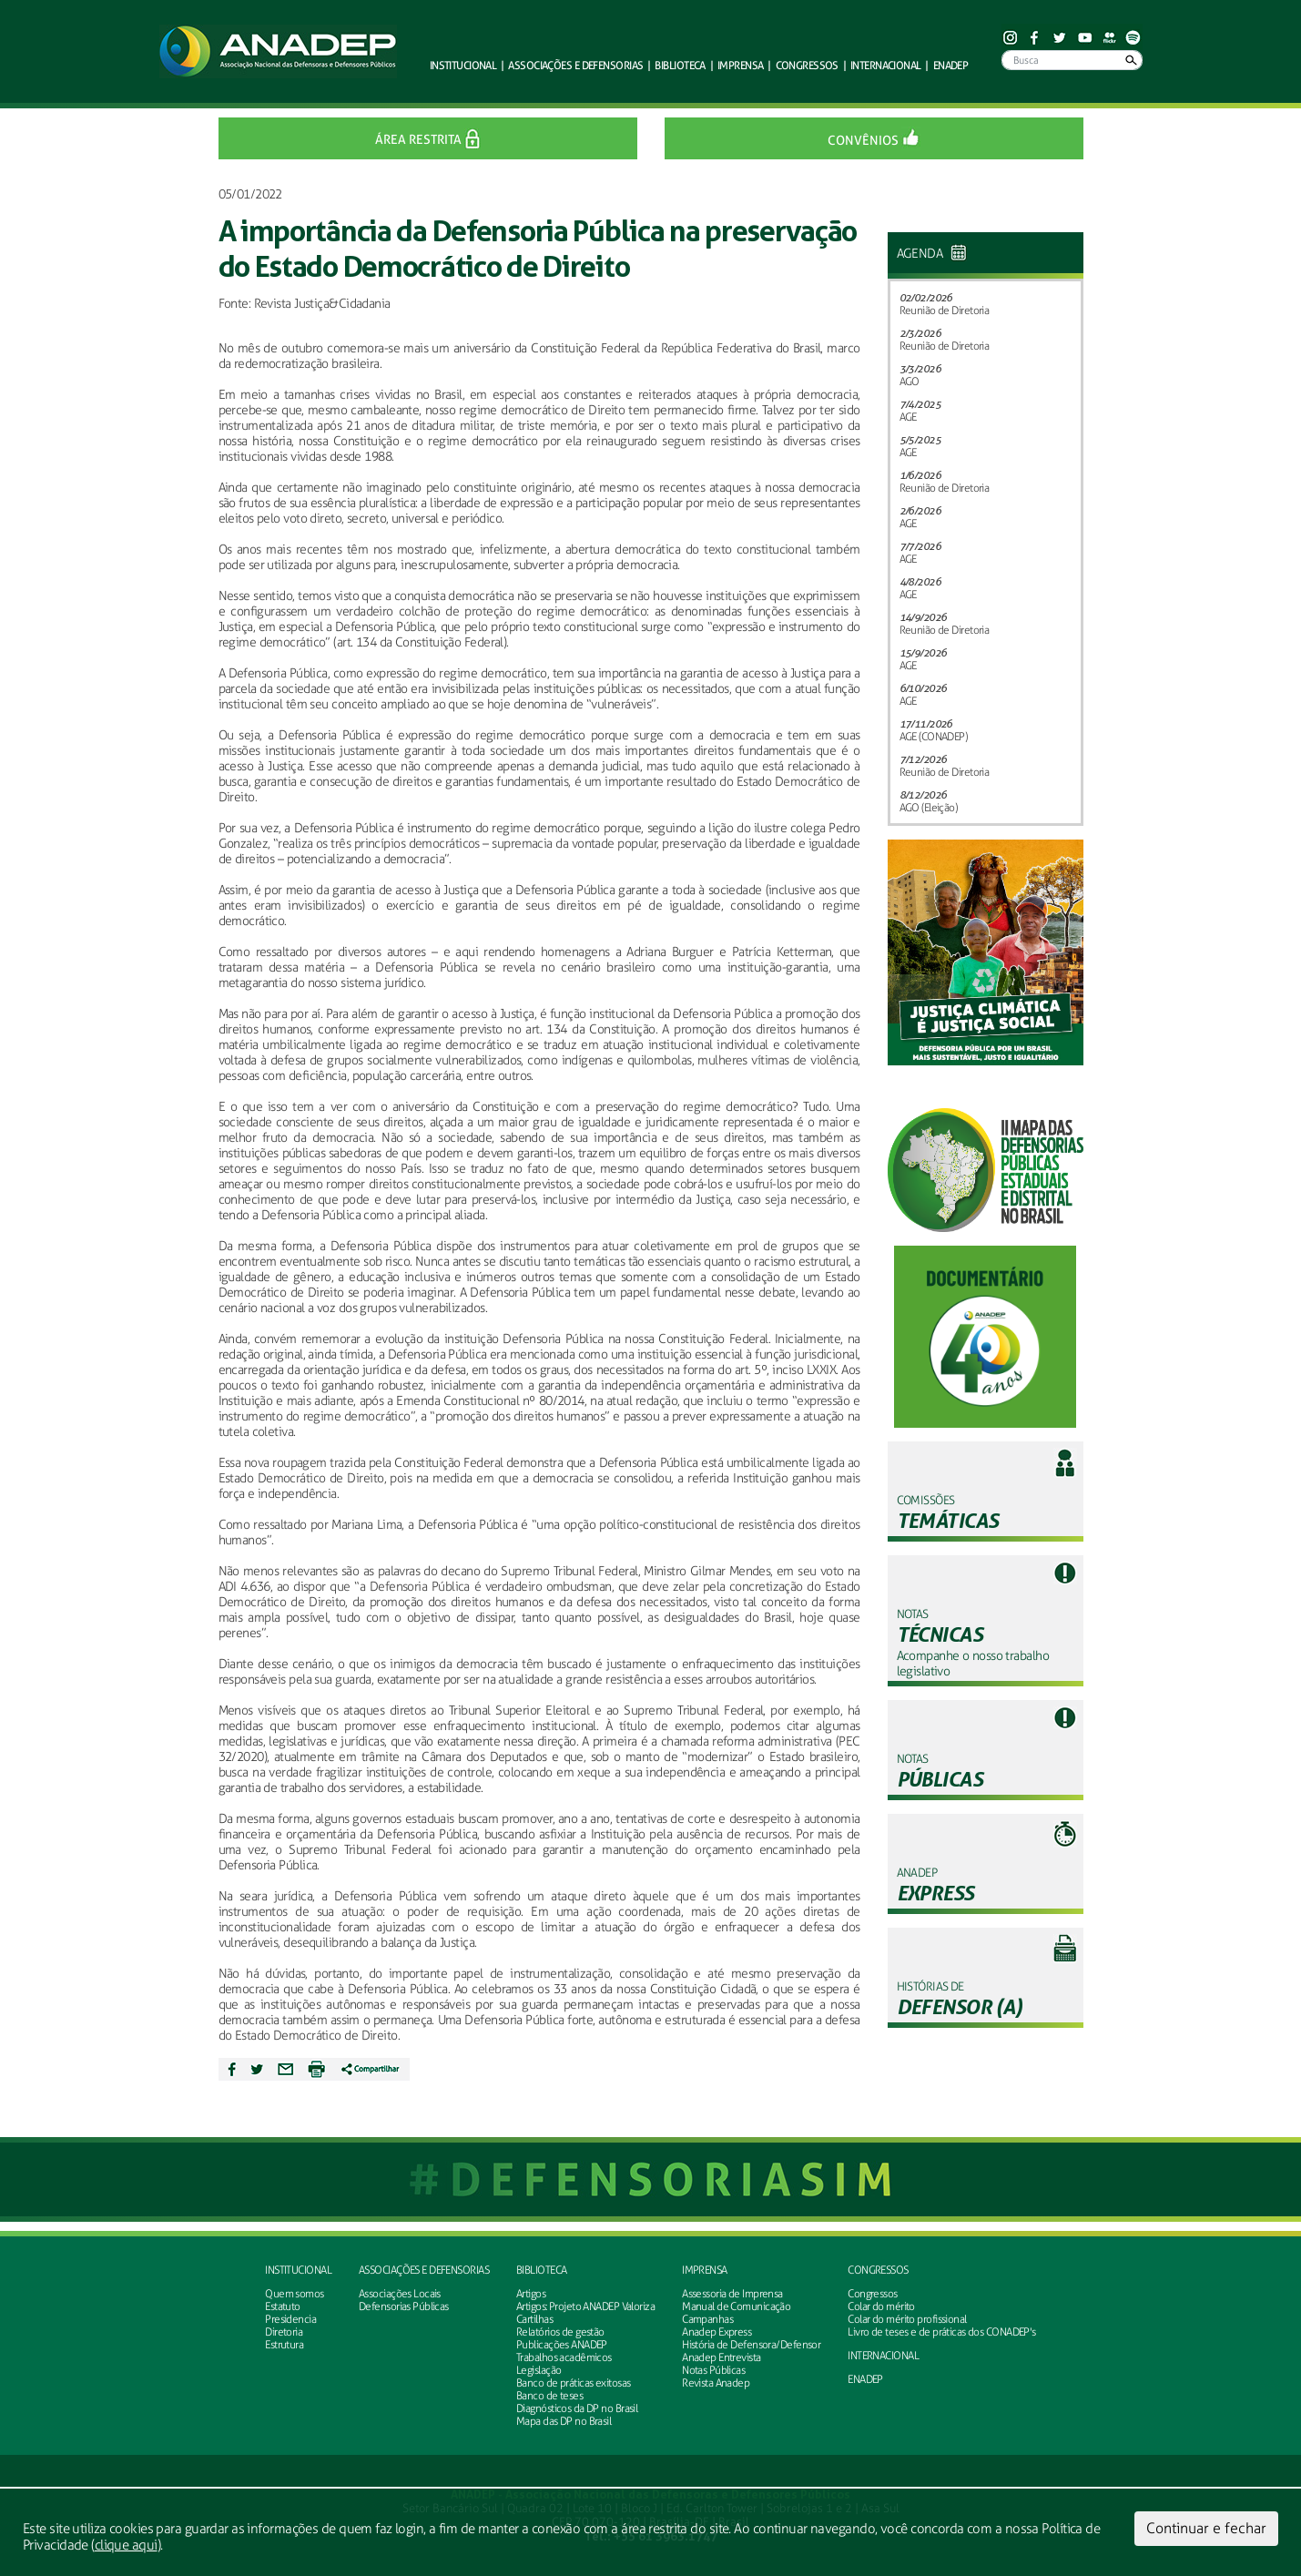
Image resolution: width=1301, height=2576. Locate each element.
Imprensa (704, 2270)
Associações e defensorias (424, 2270)
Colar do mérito (881, 2306)
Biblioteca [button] (680, 65)
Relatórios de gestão (560, 2332)
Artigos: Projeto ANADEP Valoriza (585, 2306)
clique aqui (126, 2545)
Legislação (538, 2370)
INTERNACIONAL (883, 2355)
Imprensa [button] (740, 65)
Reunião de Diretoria (945, 310)
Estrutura (284, 2344)
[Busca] (1072, 60)
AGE (908, 417)
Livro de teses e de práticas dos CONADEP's (941, 2332)
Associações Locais (400, 2293)
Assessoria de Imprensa (732, 2293)
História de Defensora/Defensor (751, 2344)
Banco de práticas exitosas (573, 2383)
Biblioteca (541, 2270)
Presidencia (290, 2319)
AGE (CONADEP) (934, 736)
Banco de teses (549, 2395)
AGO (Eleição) (929, 807)
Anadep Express (716, 2332)
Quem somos (294, 2293)
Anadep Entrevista (721, 2357)
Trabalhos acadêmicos (564, 2357)
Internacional (885, 65)
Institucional (298, 2270)
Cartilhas (534, 2319)
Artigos (530, 2293)
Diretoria (283, 2332)
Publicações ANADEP (561, 2344)
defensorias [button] (575, 65)
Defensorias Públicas (404, 2306)
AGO (910, 381)
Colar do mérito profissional (907, 2319)
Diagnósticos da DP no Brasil (576, 2408)
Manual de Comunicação (736, 2306)
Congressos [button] (807, 65)
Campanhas (707, 2319)
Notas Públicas (713, 2370)
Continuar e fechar (1206, 2528)
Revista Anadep (715, 2383)
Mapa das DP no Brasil (563, 2421)
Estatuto (282, 2306)
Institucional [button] (463, 65)
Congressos (878, 2270)
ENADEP (951, 65)
